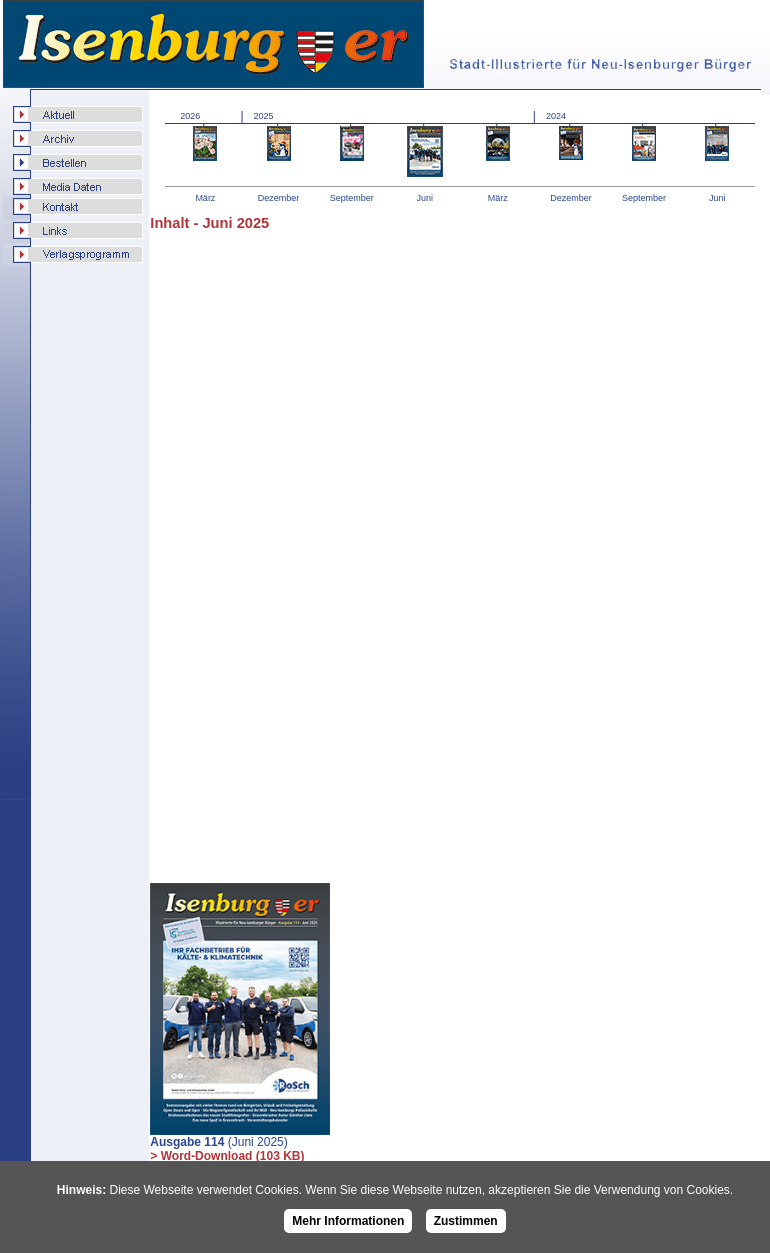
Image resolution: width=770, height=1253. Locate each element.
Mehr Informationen (348, 1221)
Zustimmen (466, 1221)
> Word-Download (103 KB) (227, 1156)
